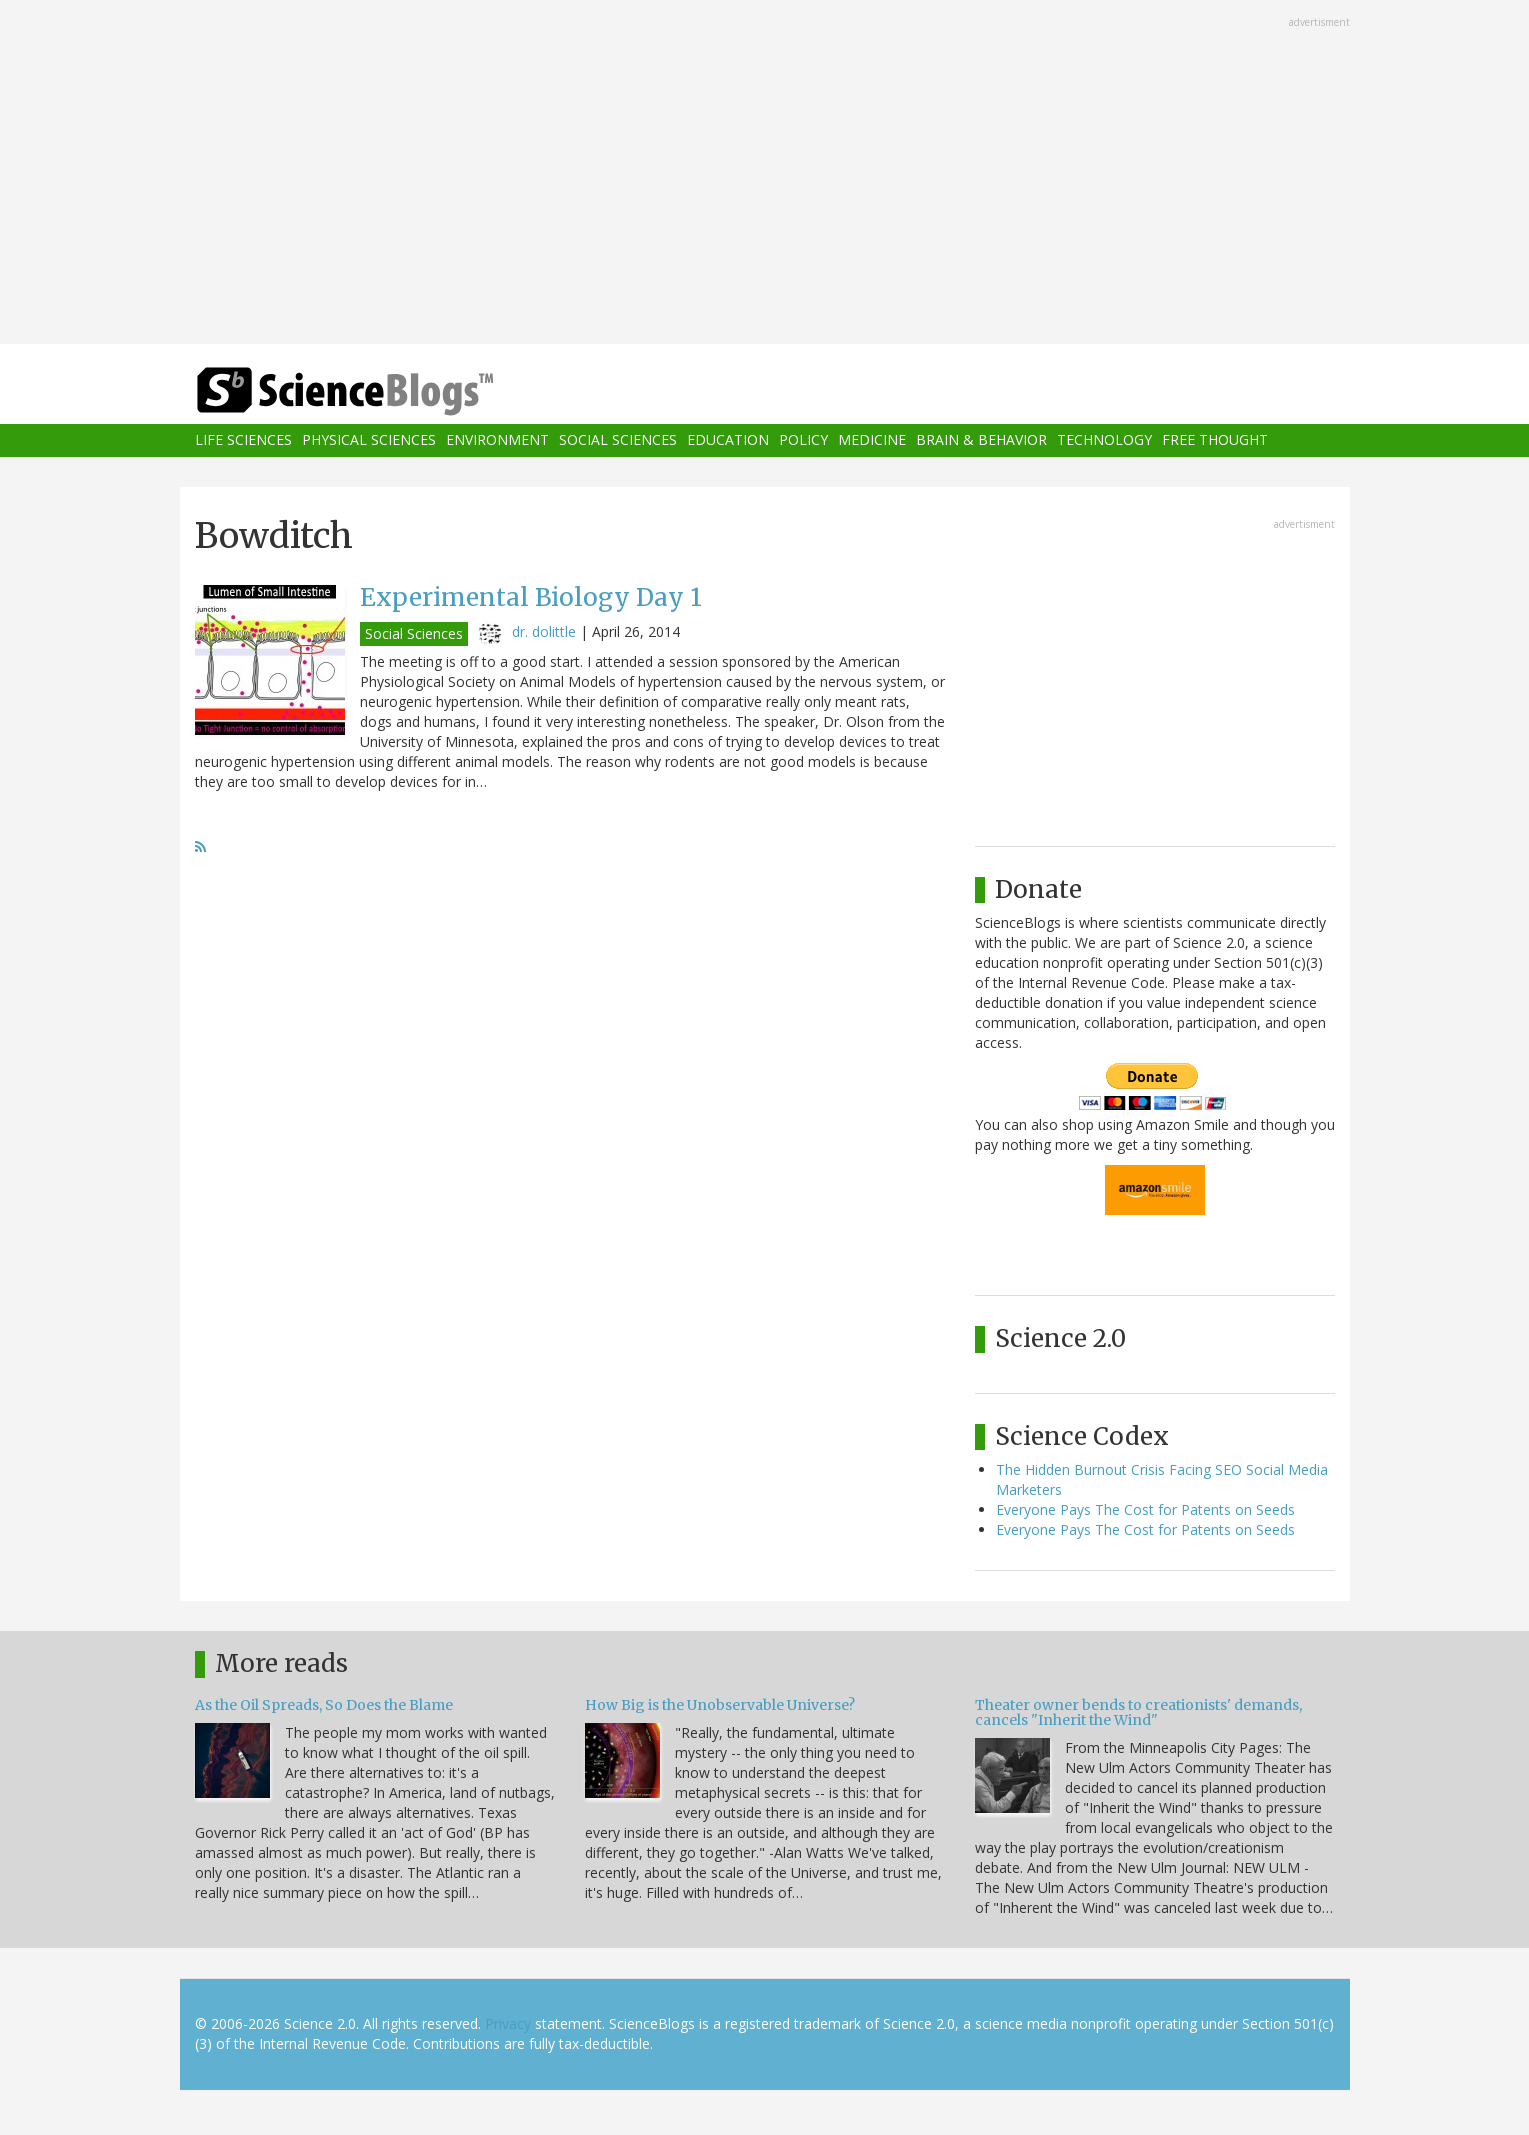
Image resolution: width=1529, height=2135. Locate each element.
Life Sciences (243, 440)
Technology (1104, 440)
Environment (497, 440)
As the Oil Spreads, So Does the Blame (324, 1705)
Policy (803, 440)
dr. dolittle (544, 631)
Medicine (872, 440)
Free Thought (1215, 440)
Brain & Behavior (981, 440)
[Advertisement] (765, 174)
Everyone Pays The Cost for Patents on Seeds (1145, 1509)
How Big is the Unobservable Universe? (720, 1705)
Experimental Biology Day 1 (531, 597)
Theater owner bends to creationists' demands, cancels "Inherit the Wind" (1138, 1712)
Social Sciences (618, 440)
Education (728, 440)
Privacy (508, 2023)
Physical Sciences (369, 440)
